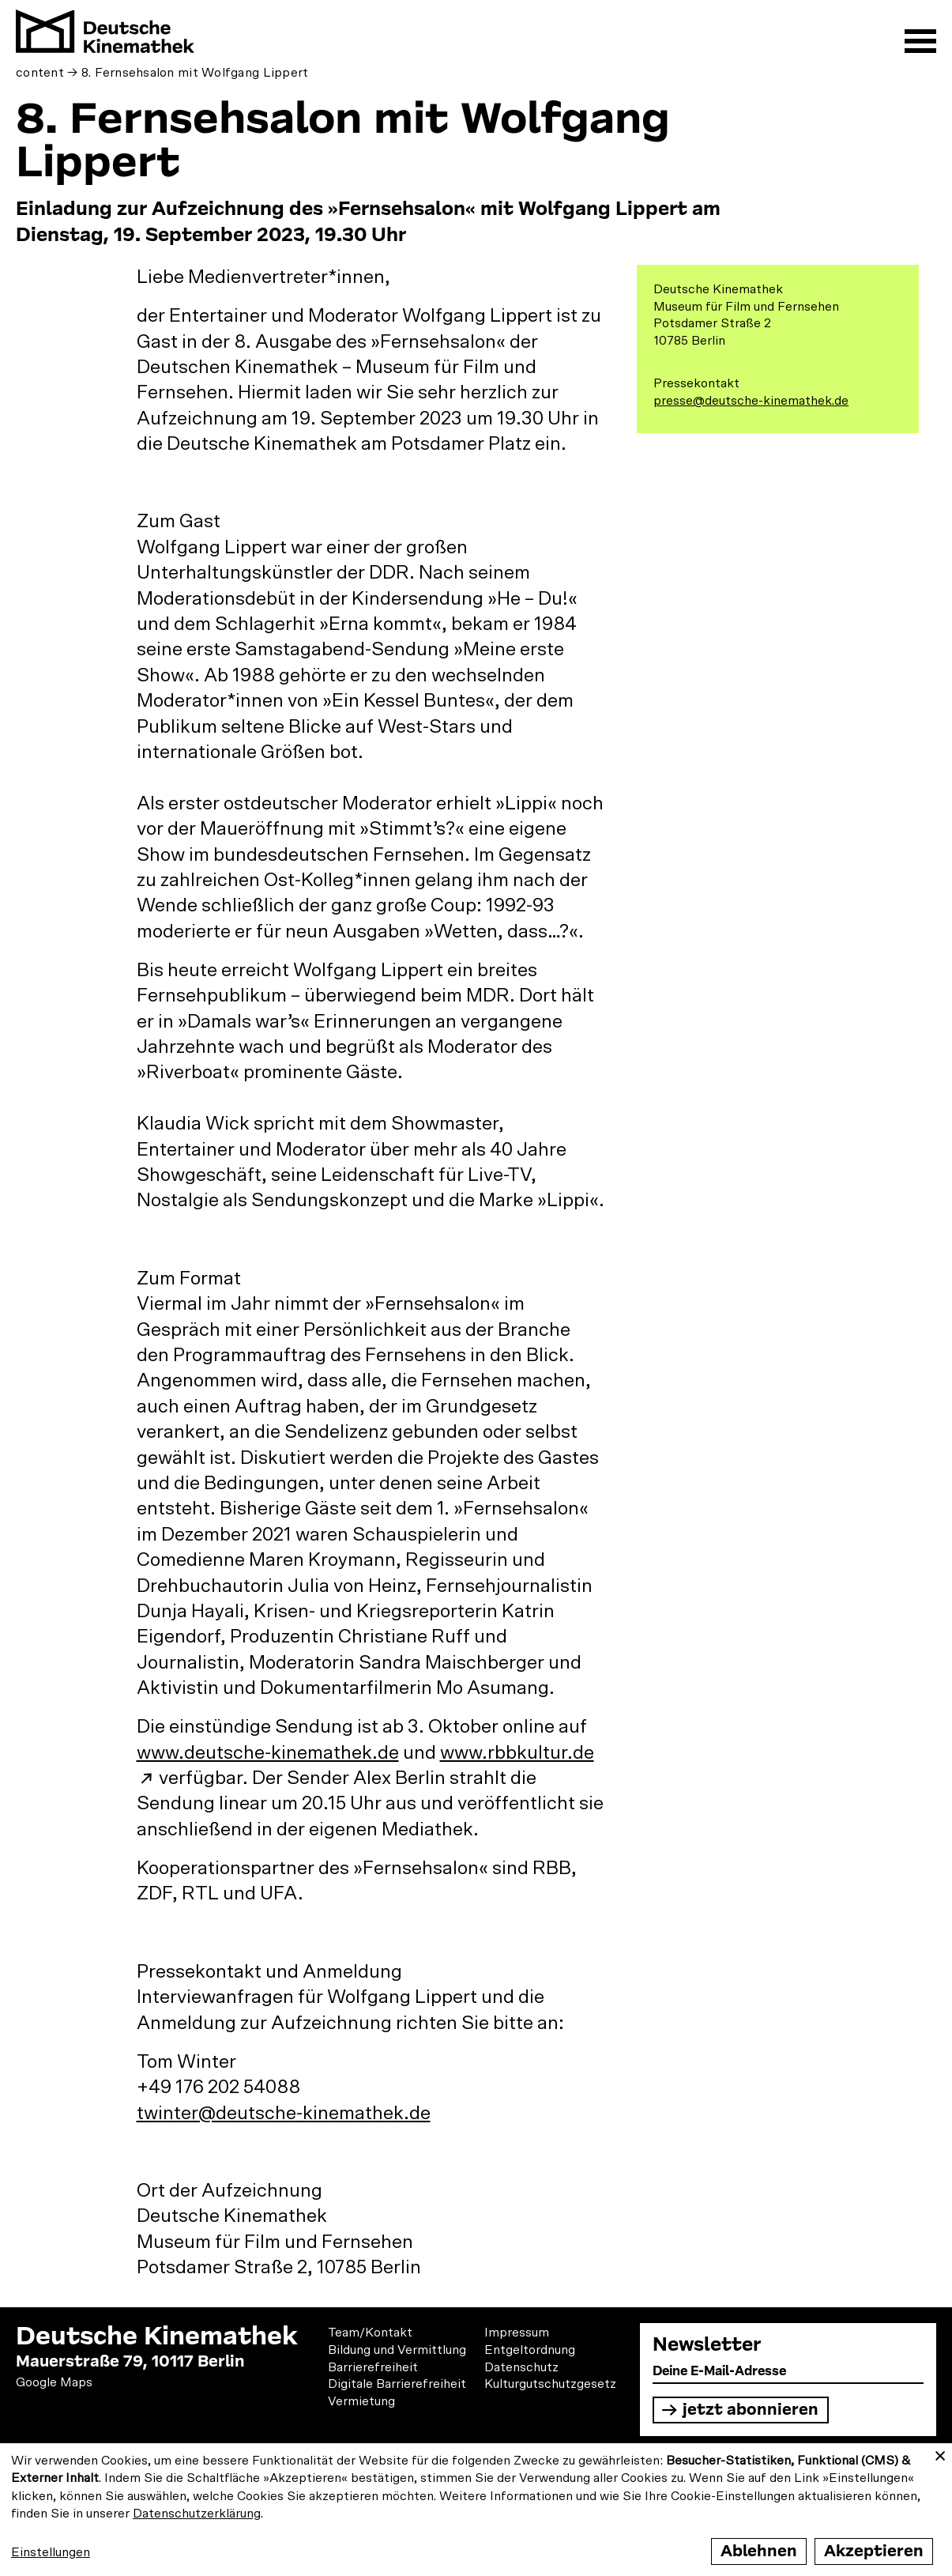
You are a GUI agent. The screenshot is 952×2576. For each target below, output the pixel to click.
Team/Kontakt (370, 2332)
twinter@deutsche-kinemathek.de (284, 2113)
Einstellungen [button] (50, 2552)
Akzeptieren (874, 2551)
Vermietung (361, 2401)
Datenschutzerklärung (197, 2513)
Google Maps (54, 2382)
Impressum (516, 2332)
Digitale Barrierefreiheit (397, 2384)
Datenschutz (521, 2367)
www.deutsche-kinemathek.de (268, 1753)
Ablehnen (759, 2551)
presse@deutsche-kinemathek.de (751, 400)
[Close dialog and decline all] (940, 2453)
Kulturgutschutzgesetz (550, 2384)
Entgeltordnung (529, 2350)
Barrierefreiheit (373, 2367)
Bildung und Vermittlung (397, 2350)
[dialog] (476, 2509)
